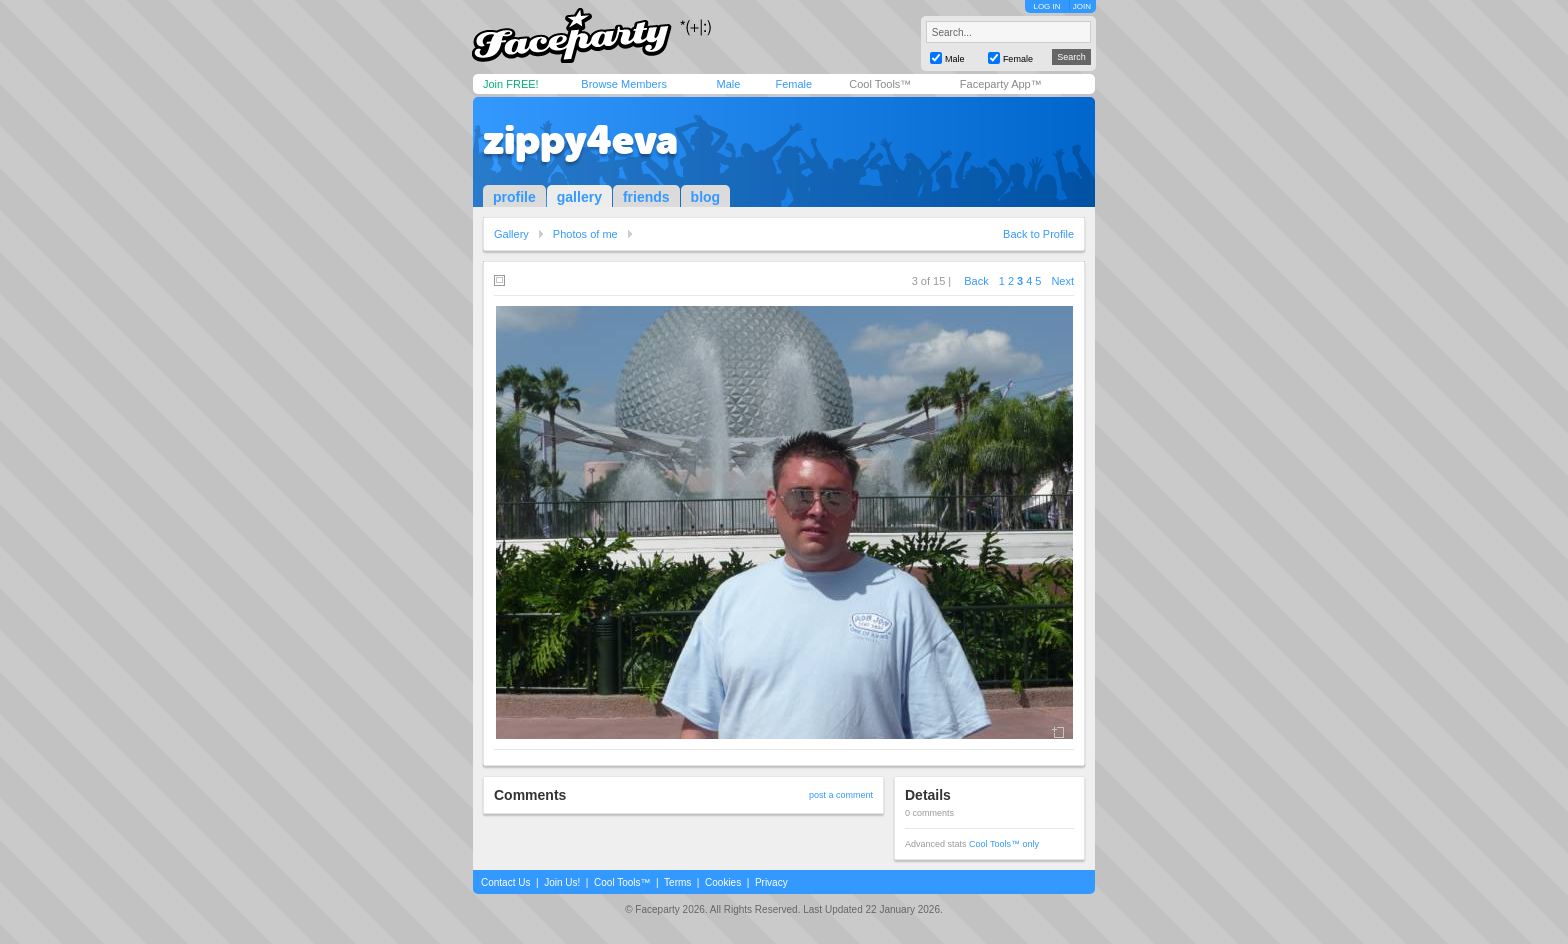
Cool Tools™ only (1004, 844)
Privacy (771, 882)
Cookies (723, 882)
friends (646, 197)
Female (793, 84)
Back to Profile (1038, 234)
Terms (677, 882)
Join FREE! (511, 84)
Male (728, 84)
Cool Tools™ (880, 84)
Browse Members (624, 84)
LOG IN (1046, 6)
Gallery (511, 234)
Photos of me (585, 234)
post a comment (841, 795)
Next (1062, 281)
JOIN (1082, 6)
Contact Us (505, 882)
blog (706, 197)
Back (976, 281)
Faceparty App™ (1001, 84)
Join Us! (562, 882)
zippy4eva (580, 140)
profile (514, 197)
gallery (579, 197)
